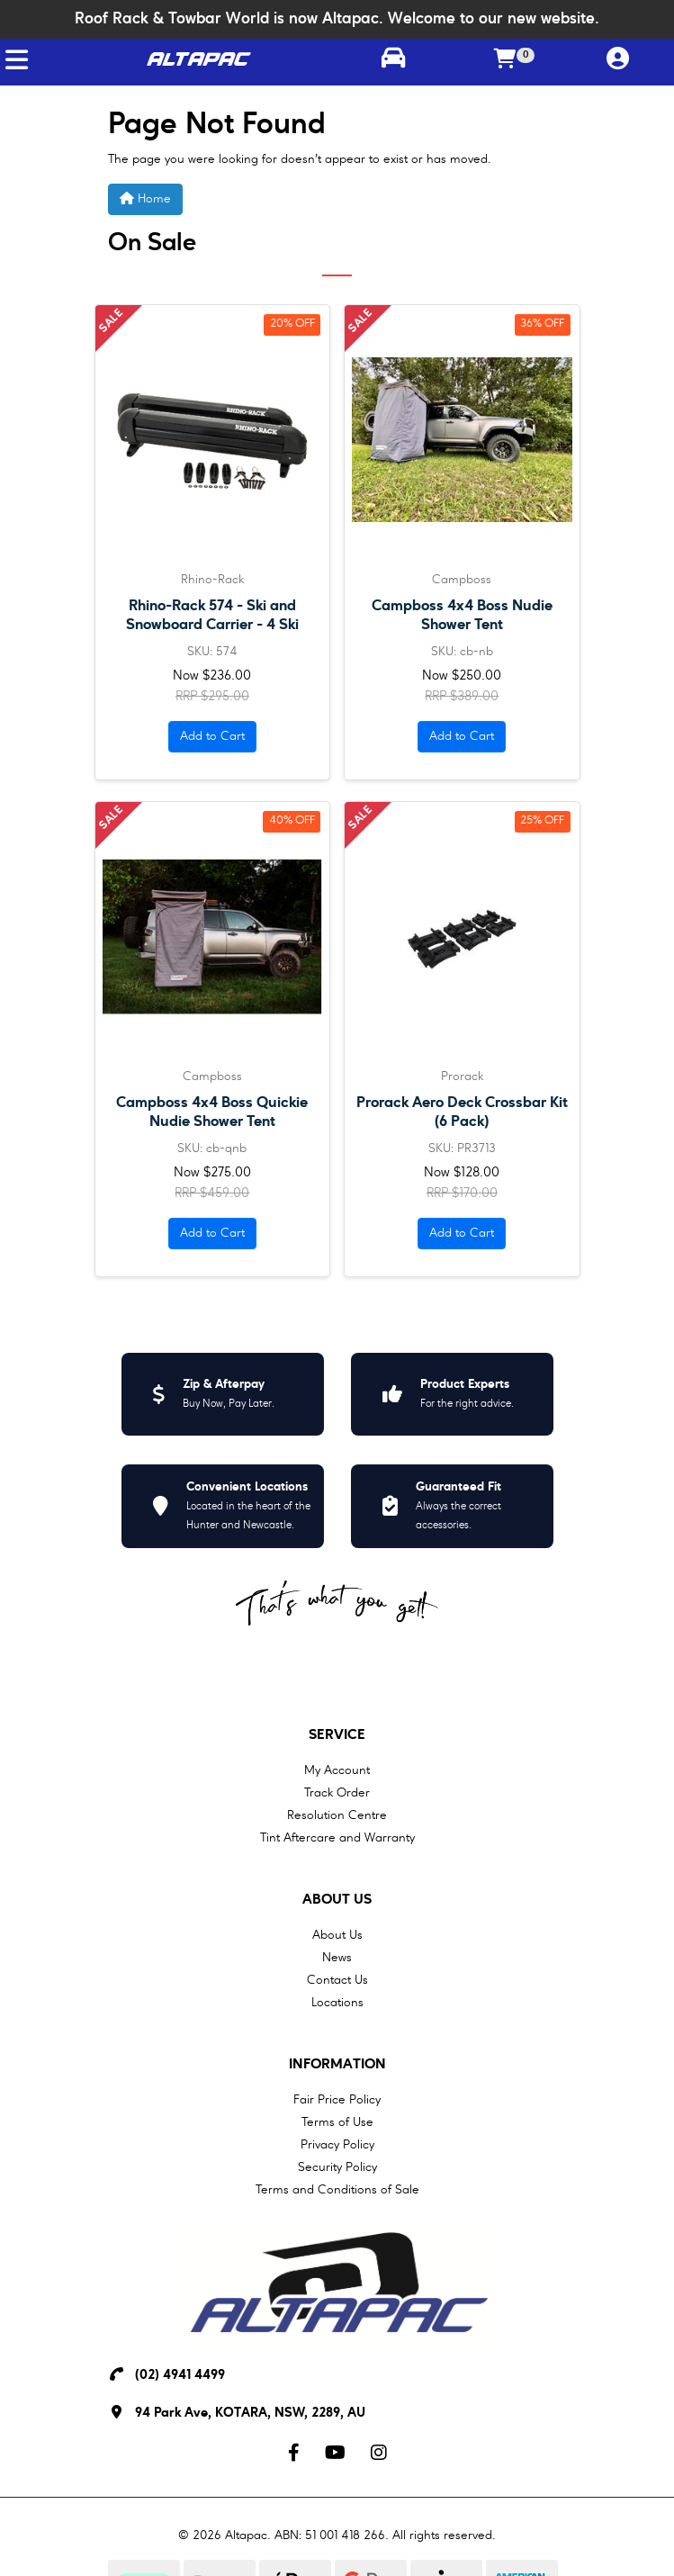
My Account (337, 1770)
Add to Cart (212, 736)
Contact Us (337, 1980)
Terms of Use (337, 2122)
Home (145, 198)
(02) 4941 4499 (180, 2375)
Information (337, 2065)
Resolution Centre (337, 1815)
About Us (337, 1900)
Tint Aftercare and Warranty (337, 1838)
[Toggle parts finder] (393, 60)
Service (337, 1735)
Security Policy (337, 2167)
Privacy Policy (337, 2145)
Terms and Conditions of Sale (337, 2190)
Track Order (337, 1793)
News (337, 1957)
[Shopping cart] (505, 60)
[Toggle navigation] (16, 60)
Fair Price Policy (337, 2100)
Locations (337, 2002)
